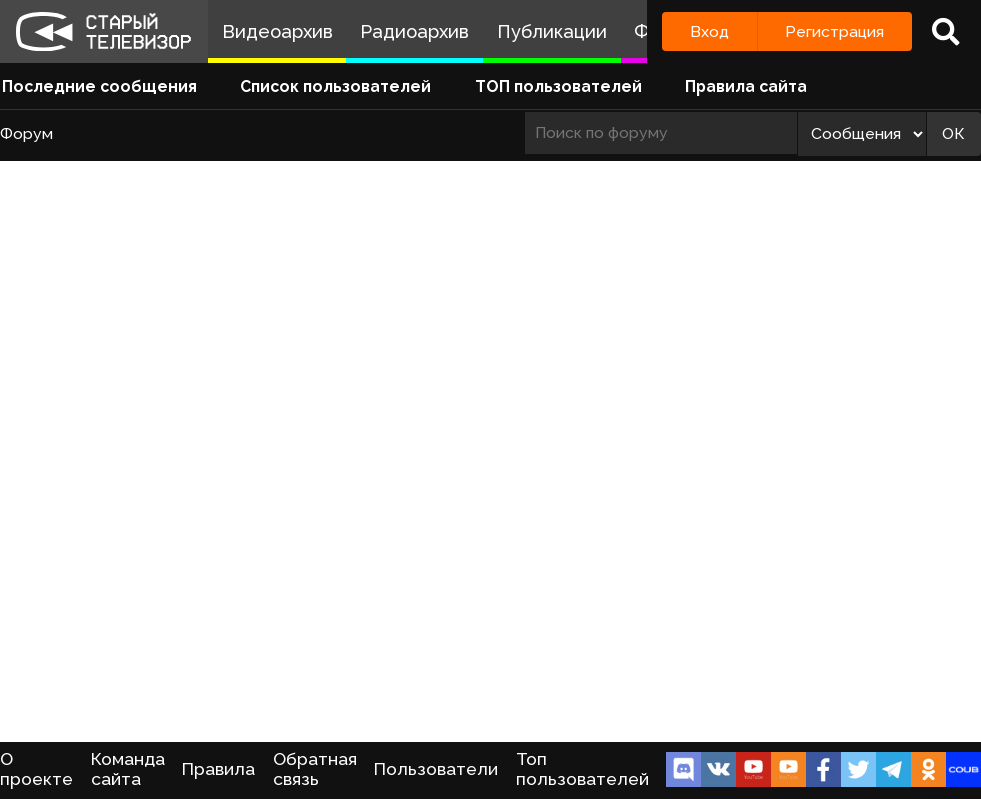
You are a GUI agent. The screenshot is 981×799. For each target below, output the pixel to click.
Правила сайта (746, 86)
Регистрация (834, 31)
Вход (709, 31)
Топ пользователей (582, 769)
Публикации (552, 31)
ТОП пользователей (558, 86)
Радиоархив (414, 31)
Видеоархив (277, 31)
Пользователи (436, 769)
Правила (218, 769)
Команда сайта (128, 769)
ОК (953, 133)
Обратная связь (315, 769)
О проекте (36, 769)
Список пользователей (335, 86)
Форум (26, 133)
